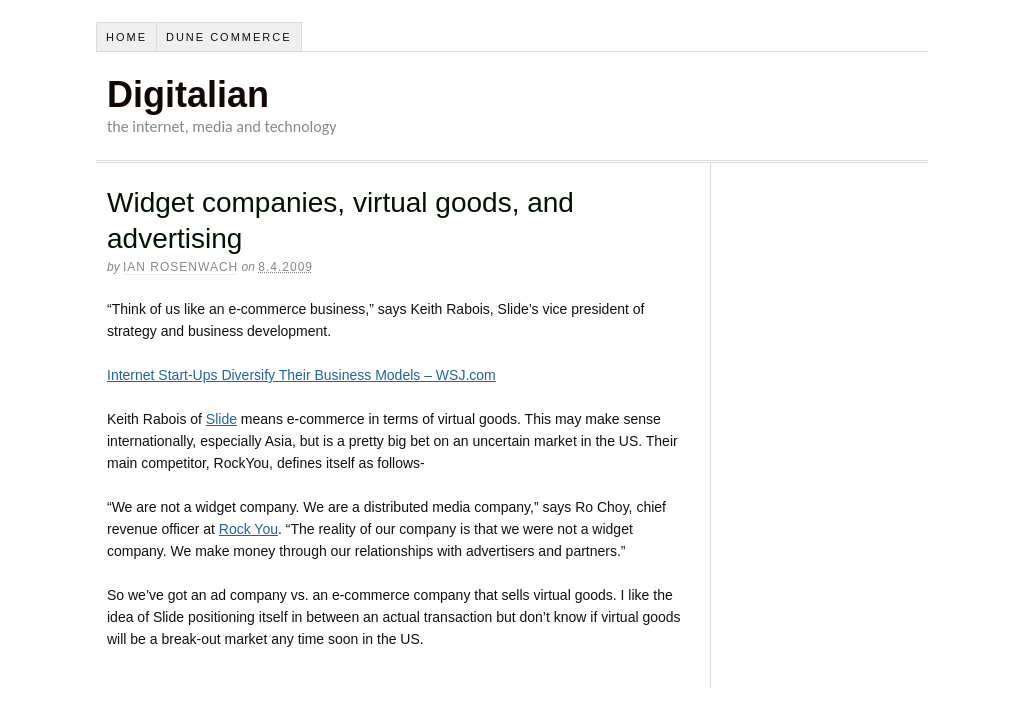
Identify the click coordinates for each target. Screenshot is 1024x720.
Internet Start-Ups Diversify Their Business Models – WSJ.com (301, 375)
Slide (221, 419)
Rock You (248, 529)
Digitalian (188, 94)
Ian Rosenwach (180, 267)
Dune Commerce (229, 37)
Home (126, 37)
